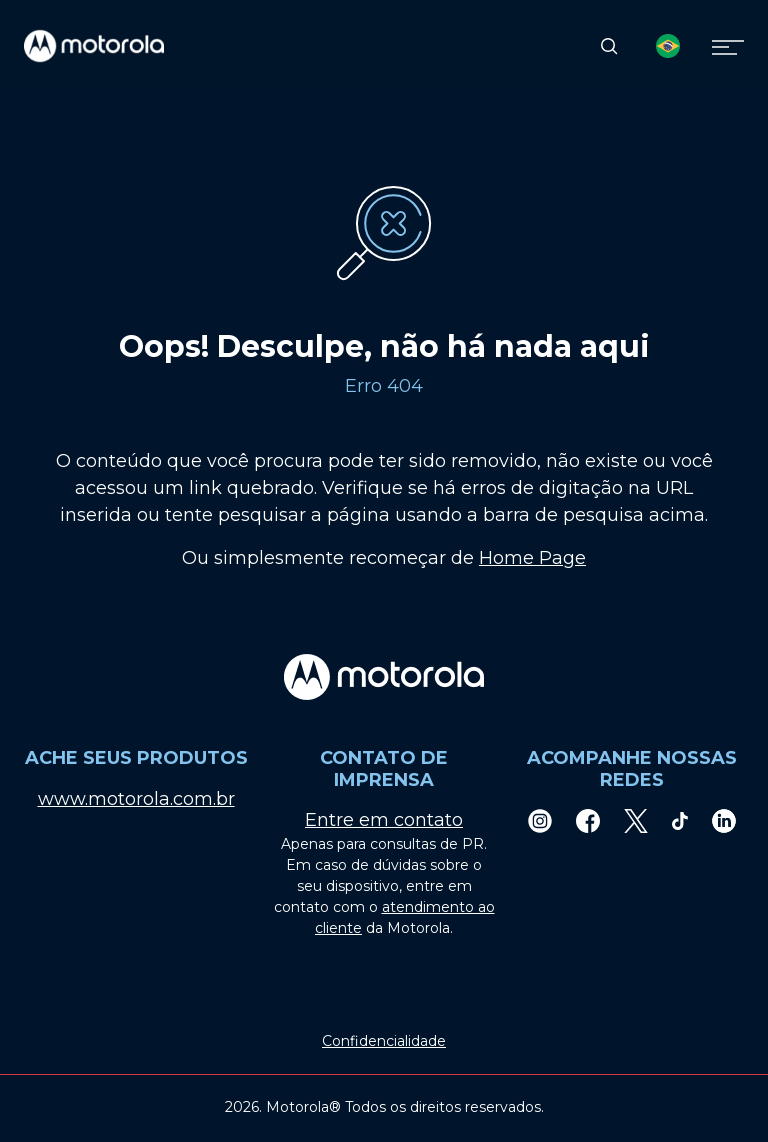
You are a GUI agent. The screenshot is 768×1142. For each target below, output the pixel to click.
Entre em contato (384, 820)
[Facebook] (588, 820)
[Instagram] (540, 820)
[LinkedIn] (724, 820)
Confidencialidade (384, 1041)
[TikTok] (680, 820)
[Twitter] (636, 820)
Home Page (532, 558)
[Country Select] (668, 46)
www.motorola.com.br (136, 799)
